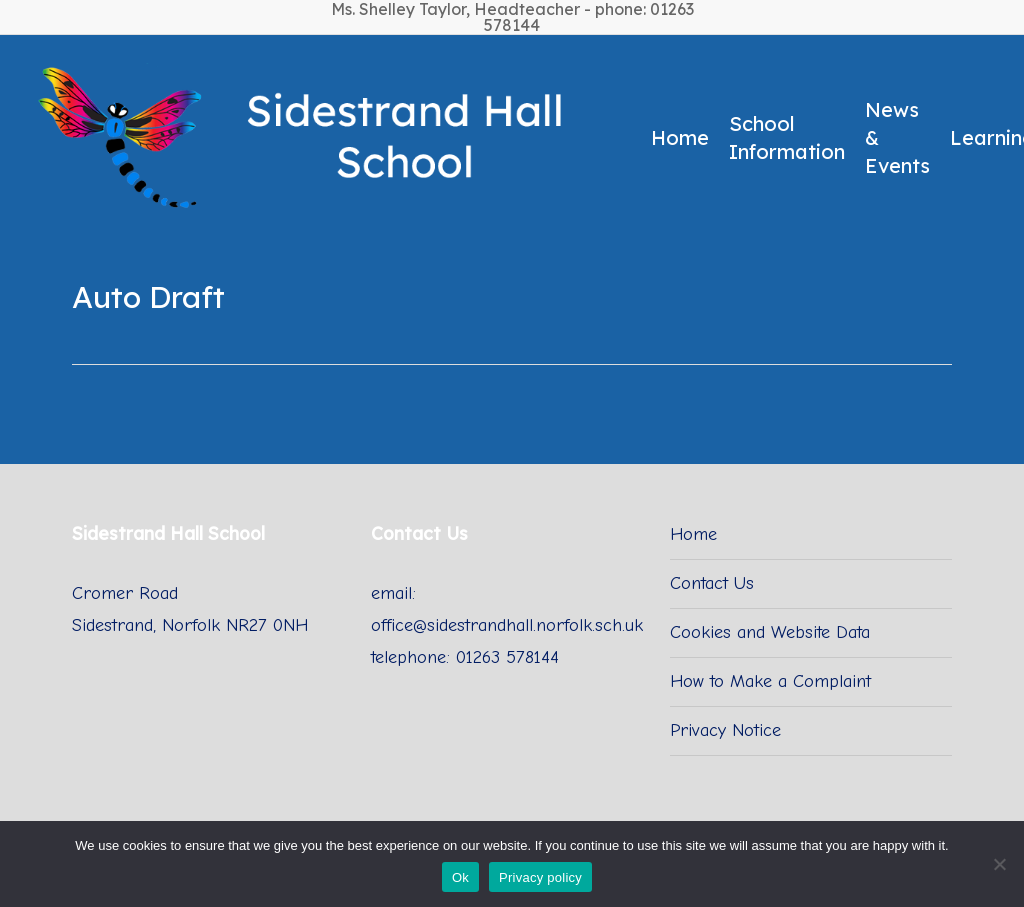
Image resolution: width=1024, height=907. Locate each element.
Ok (460, 877)
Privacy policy (540, 877)
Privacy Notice (725, 730)
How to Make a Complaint (770, 681)
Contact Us (712, 583)
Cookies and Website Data (770, 632)
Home (693, 534)
